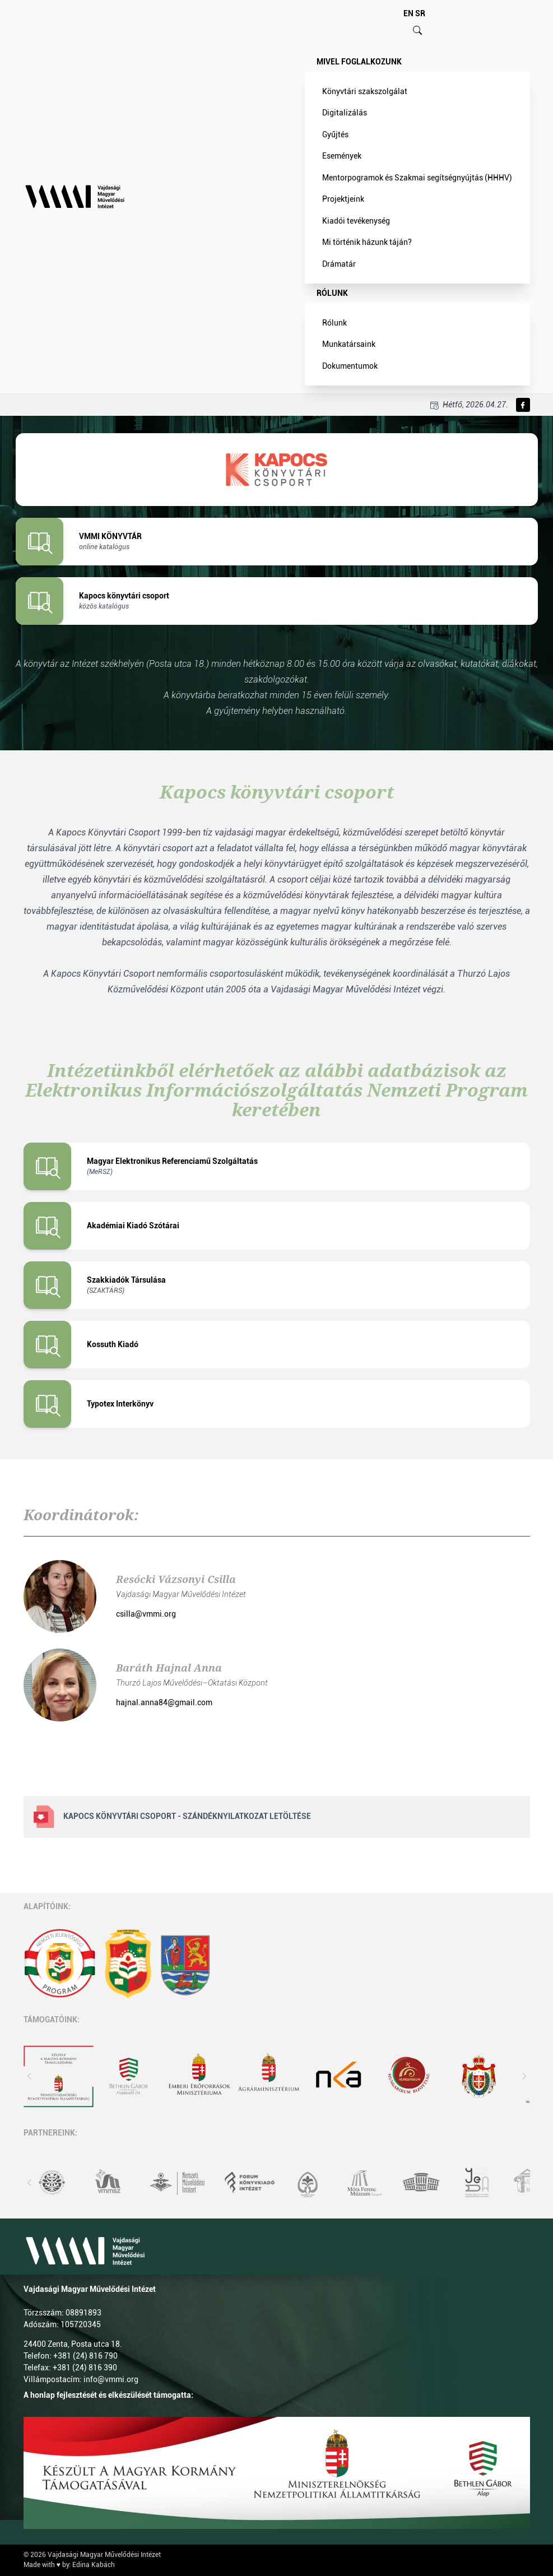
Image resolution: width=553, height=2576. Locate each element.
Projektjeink (343, 198)
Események (341, 155)
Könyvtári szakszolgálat (364, 91)
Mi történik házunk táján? (367, 242)
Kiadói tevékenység (356, 220)
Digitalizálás (344, 112)
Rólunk (332, 293)
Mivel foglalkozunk (359, 61)
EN (408, 13)
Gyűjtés (335, 134)
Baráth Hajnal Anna (169, 1667)
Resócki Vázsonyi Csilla (176, 1579)
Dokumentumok (350, 365)
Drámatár (339, 263)
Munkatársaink (348, 344)
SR (420, 13)
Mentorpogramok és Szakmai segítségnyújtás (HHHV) (417, 177)
